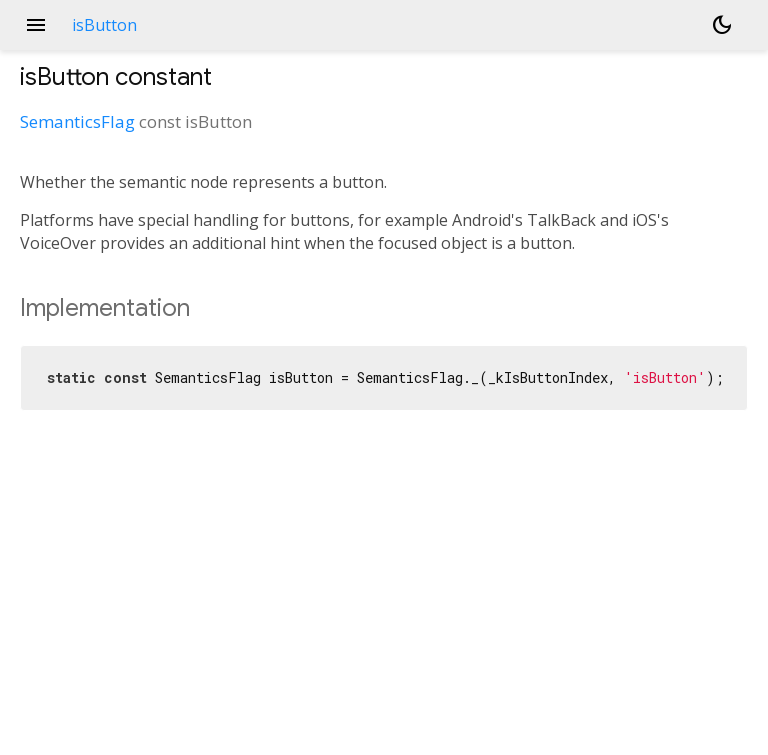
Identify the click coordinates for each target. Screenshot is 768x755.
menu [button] (36, 25)
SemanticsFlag (77, 121)
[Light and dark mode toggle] (722, 25)
